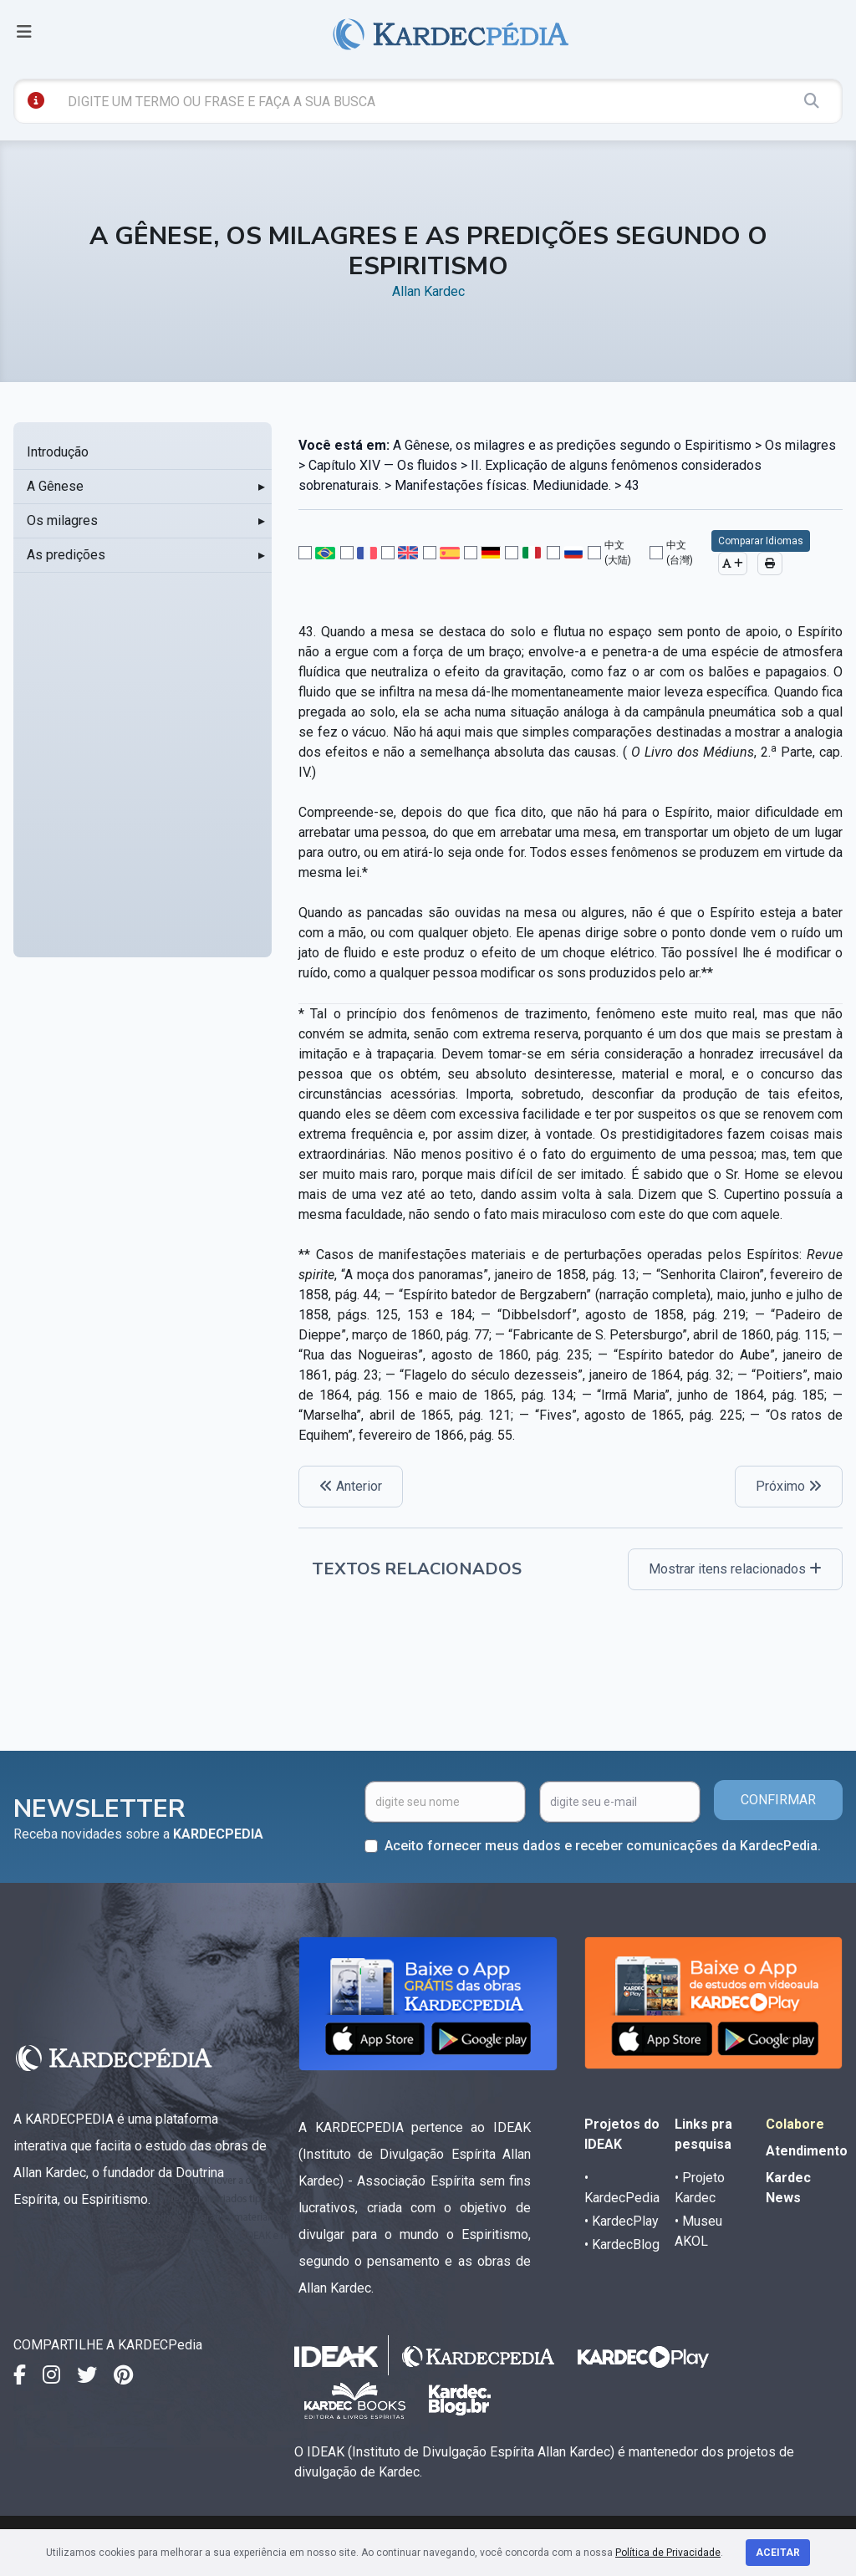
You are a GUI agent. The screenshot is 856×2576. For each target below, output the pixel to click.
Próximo (789, 1486)
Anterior (350, 1486)
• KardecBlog (622, 2244)
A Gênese (55, 486)
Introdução (58, 452)
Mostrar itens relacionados (735, 1569)
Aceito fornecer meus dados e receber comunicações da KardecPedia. (603, 1846)
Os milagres (62, 520)
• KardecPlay (621, 2221)
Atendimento (807, 2151)
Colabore (795, 2124)
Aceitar (778, 2552)
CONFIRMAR (778, 1800)
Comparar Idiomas (760, 541)
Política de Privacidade (668, 2552)
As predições (66, 555)
